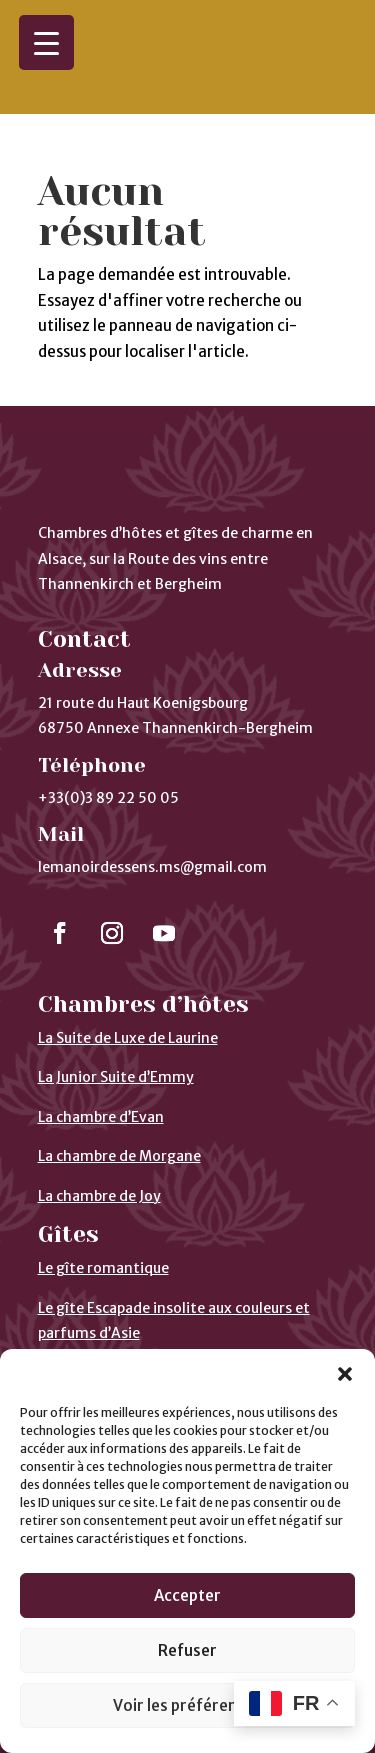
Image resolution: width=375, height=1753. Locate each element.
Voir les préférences (187, 1705)
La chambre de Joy (99, 1135)
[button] (345, 1374)
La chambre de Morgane (119, 1095)
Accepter (187, 1595)
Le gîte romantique (103, 1207)
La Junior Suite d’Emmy (116, 1016)
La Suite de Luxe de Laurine (128, 977)
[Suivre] (60, 872)
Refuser (187, 1650)
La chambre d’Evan (101, 1056)
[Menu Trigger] (46, 42)
